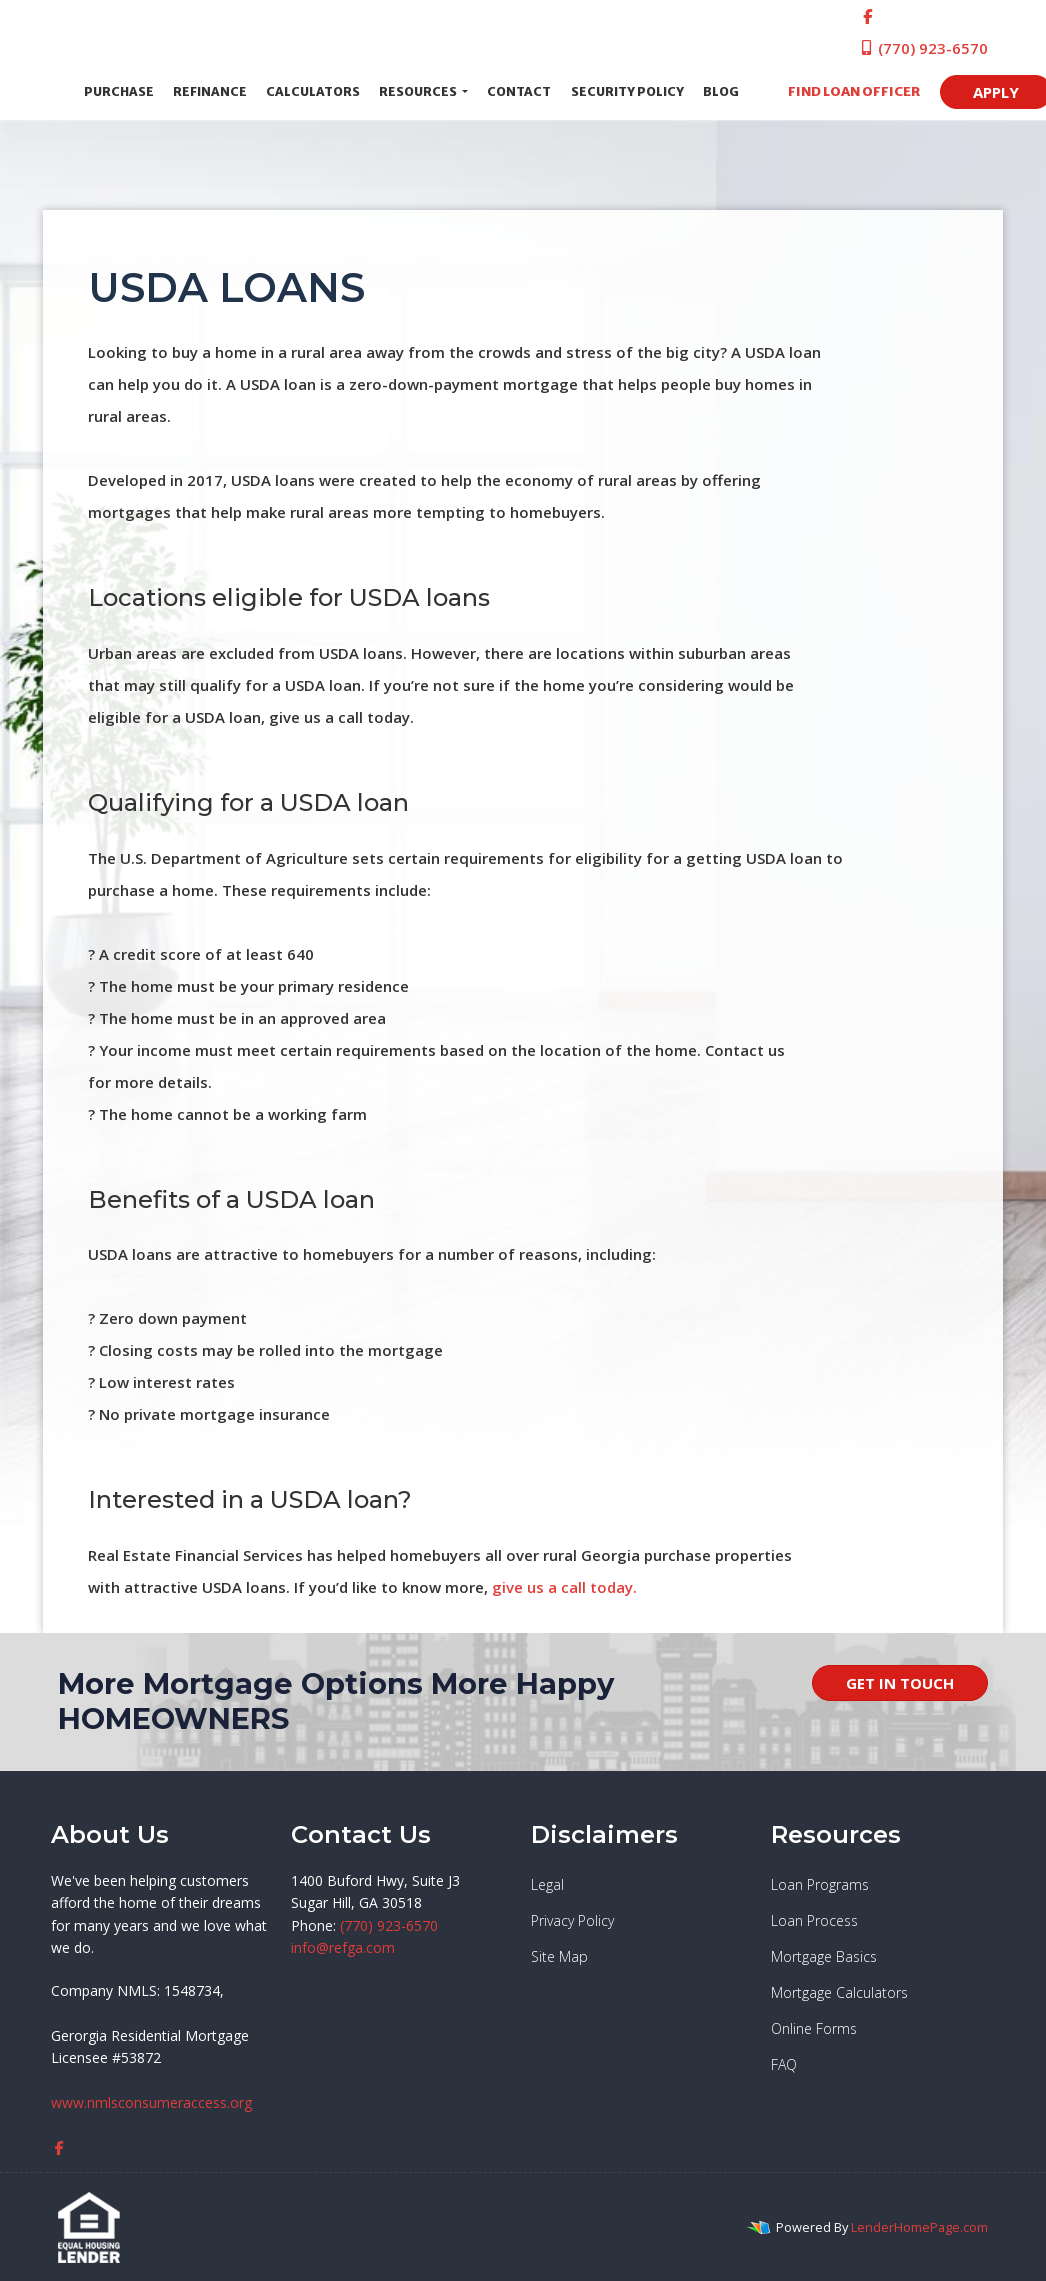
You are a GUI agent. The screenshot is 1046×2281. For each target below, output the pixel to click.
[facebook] (867, 16)
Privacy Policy (572, 1920)
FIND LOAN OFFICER (848, 91)
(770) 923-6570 (923, 48)
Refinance (210, 91)
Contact (519, 91)
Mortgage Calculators (839, 1992)
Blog (721, 91)
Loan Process (814, 1920)
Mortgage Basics (824, 1956)
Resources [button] (419, 91)
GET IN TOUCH (900, 1683)
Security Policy (627, 91)
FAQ (784, 2064)
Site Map (559, 1956)
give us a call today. (564, 1587)
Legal (547, 1884)
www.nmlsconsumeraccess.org (151, 2102)
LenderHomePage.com (919, 2227)
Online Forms (814, 2028)
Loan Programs (820, 1884)
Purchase (119, 91)
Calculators (313, 91)
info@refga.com (343, 1947)
